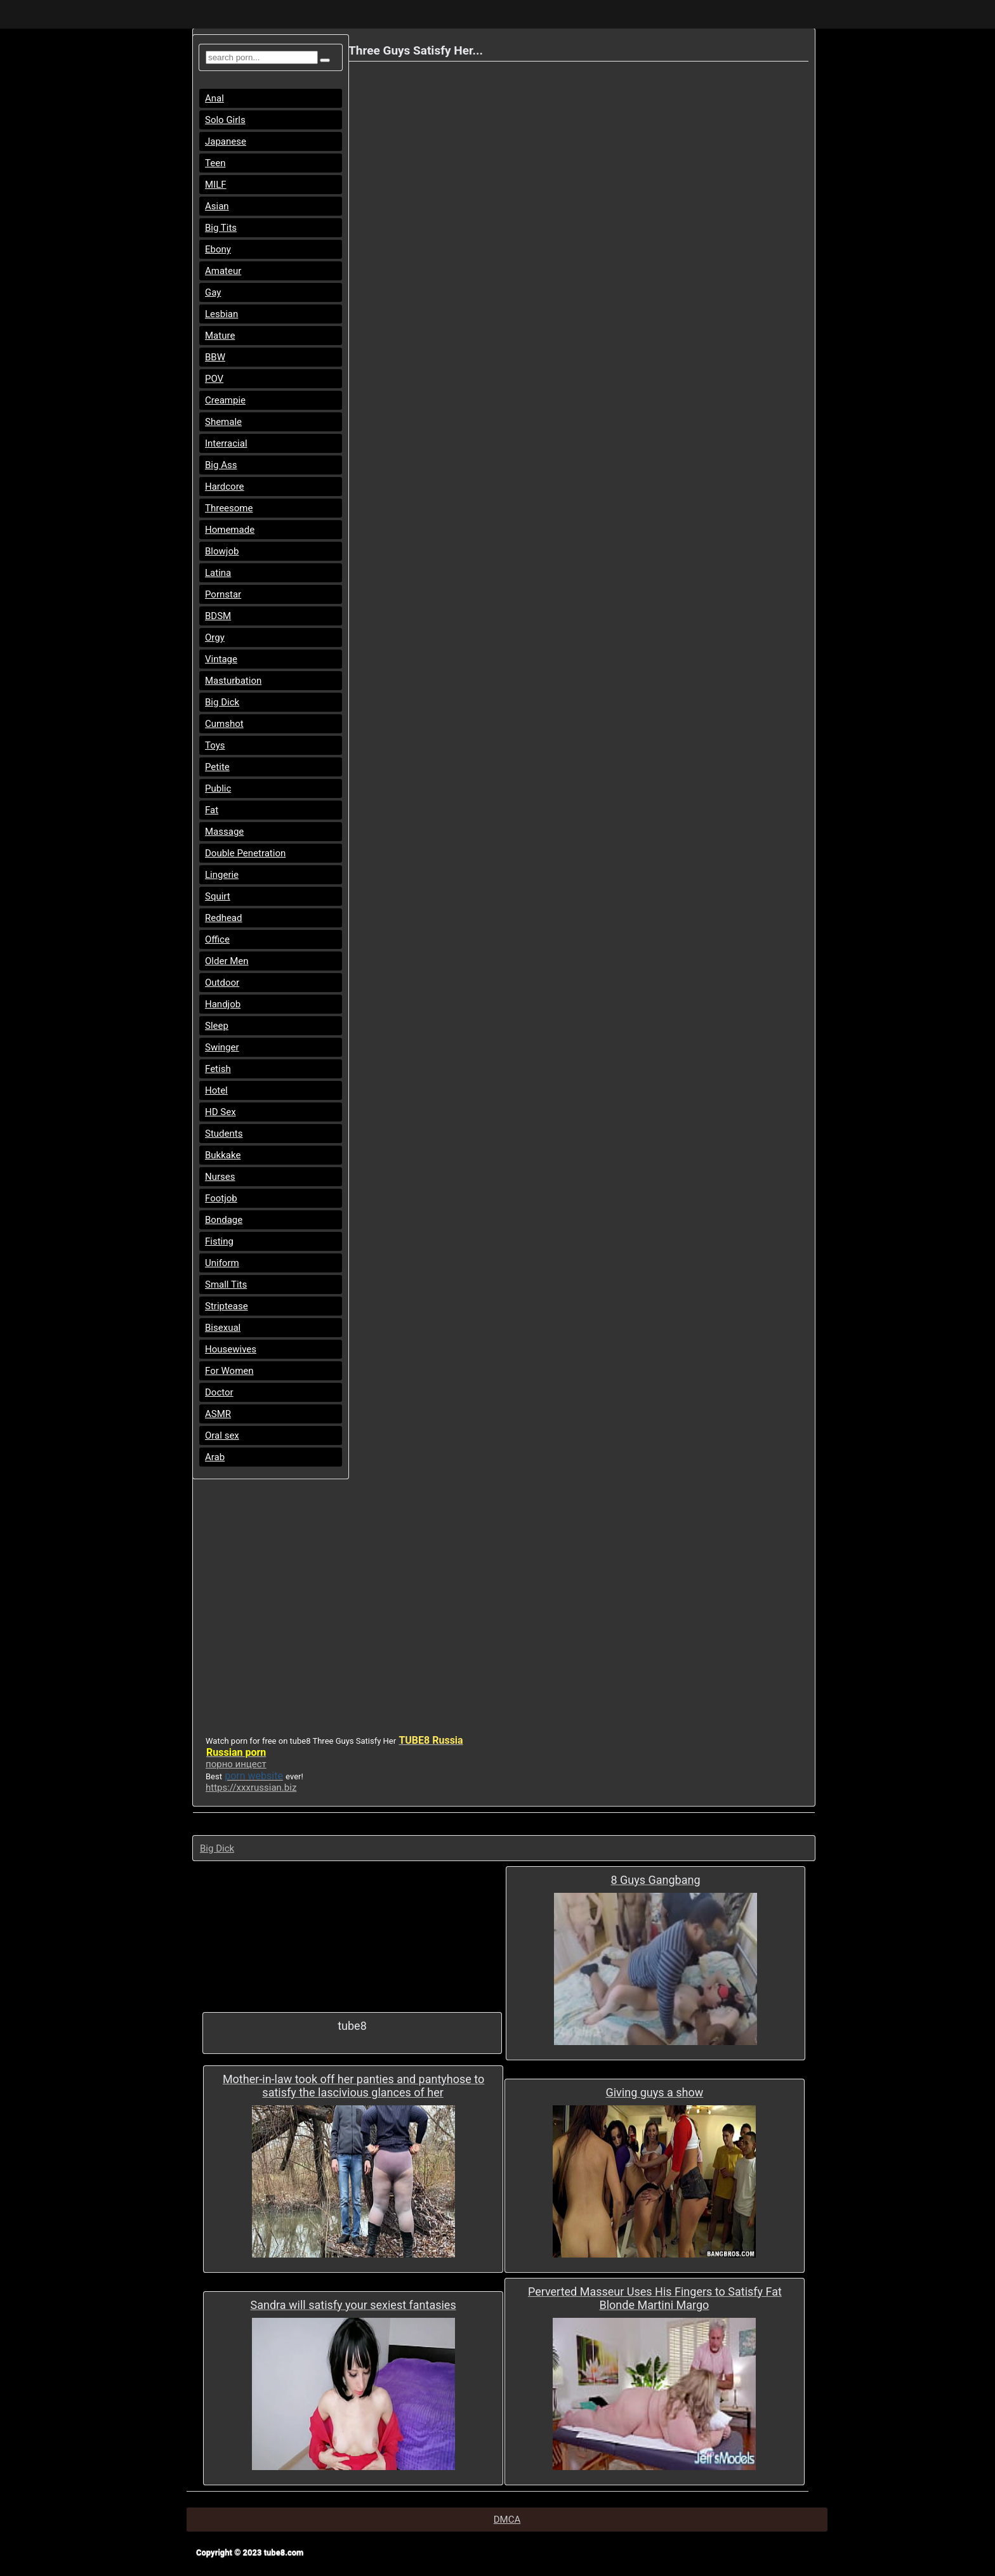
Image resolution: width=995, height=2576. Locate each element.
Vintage (221, 659)
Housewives (230, 1349)
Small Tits (226, 1284)
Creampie (225, 400)
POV (214, 378)
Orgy (215, 637)
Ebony (218, 249)
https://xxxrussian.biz (251, 1787)
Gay (213, 292)
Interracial (226, 443)
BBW (215, 357)
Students (223, 1133)
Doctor (219, 1392)
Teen (215, 163)
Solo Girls (225, 120)
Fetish (218, 1069)
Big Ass (221, 465)
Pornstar (223, 594)
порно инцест (236, 1764)
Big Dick (222, 702)
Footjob (221, 1198)
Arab (215, 1457)
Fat (211, 810)
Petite (217, 767)
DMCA (507, 2519)
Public (218, 788)
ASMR (218, 1414)
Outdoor (222, 982)
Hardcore (224, 486)
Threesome (229, 508)
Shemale (223, 422)
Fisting (219, 1241)
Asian (217, 206)
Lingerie (222, 874)
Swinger (222, 1047)
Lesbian (221, 314)
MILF (216, 184)
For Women (229, 1370)
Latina (218, 573)
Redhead (223, 918)
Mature (220, 335)
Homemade (229, 529)
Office (217, 939)
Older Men (227, 961)
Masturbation (233, 680)
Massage (224, 831)
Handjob (223, 1004)
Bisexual (223, 1327)
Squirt (217, 896)
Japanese (225, 141)
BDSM (218, 616)
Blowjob (222, 551)
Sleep (216, 1025)
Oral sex (222, 1435)
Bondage (223, 1220)
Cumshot (224, 723)
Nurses (220, 1176)
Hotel (216, 1090)
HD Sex (220, 1112)
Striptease (226, 1306)
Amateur (223, 271)
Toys (215, 745)
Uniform (222, 1263)
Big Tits (221, 227)
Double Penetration (245, 853)
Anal (214, 98)
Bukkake (223, 1155)
